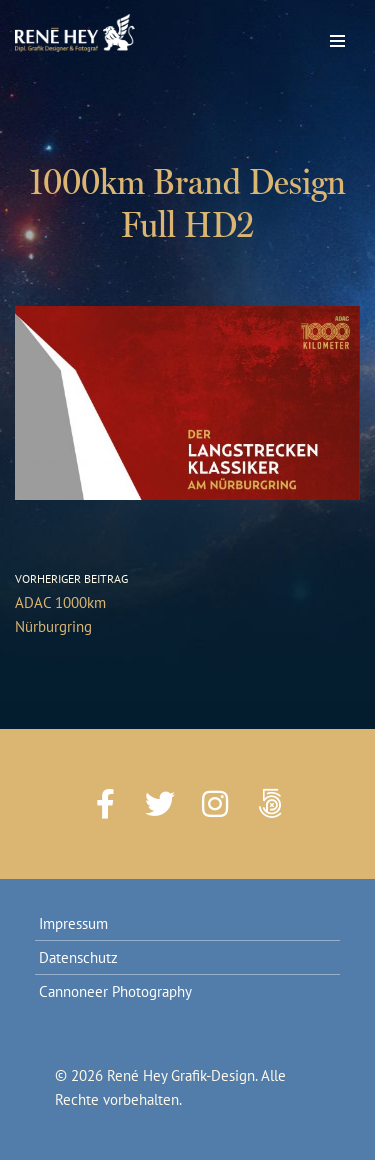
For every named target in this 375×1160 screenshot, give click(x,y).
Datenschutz (78, 957)
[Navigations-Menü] (337, 36)
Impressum (73, 923)
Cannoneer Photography (115, 991)
